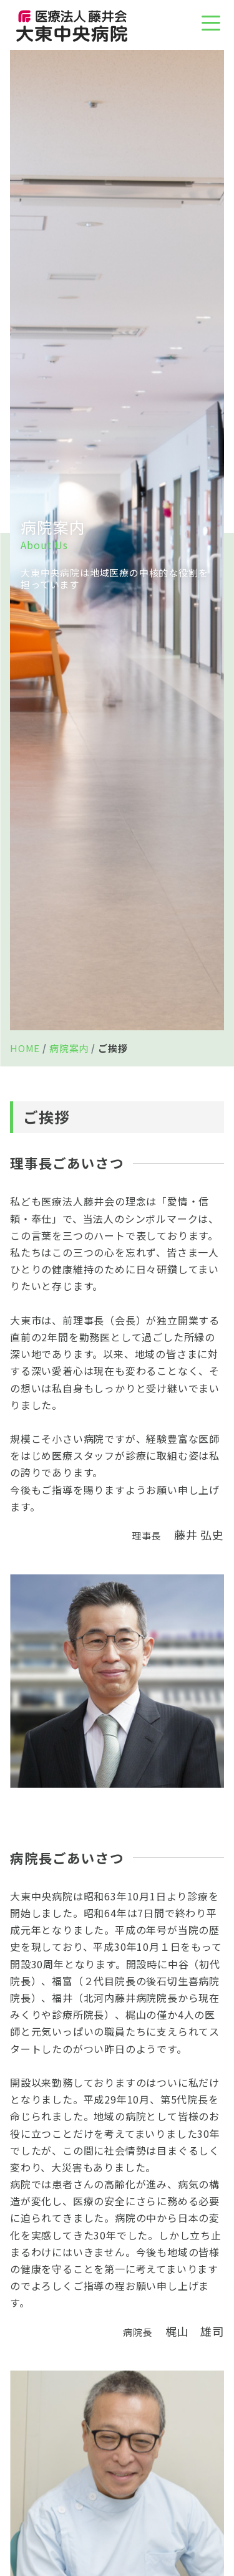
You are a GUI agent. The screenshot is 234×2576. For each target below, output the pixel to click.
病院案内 (69, 1048)
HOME (25, 1048)
